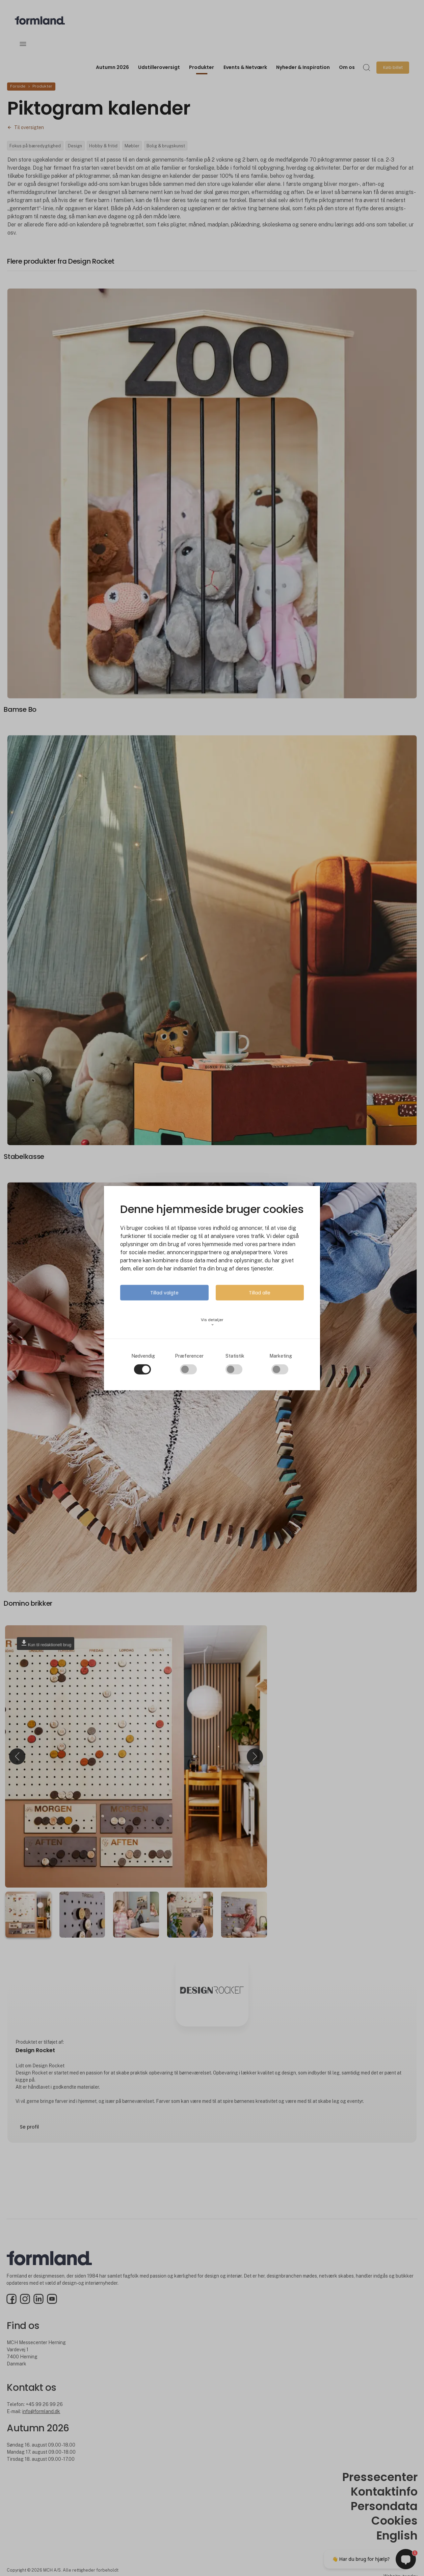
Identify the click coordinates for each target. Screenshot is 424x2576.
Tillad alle (259, 1292)
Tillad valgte (164, 1292)
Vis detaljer (212, 1322)
